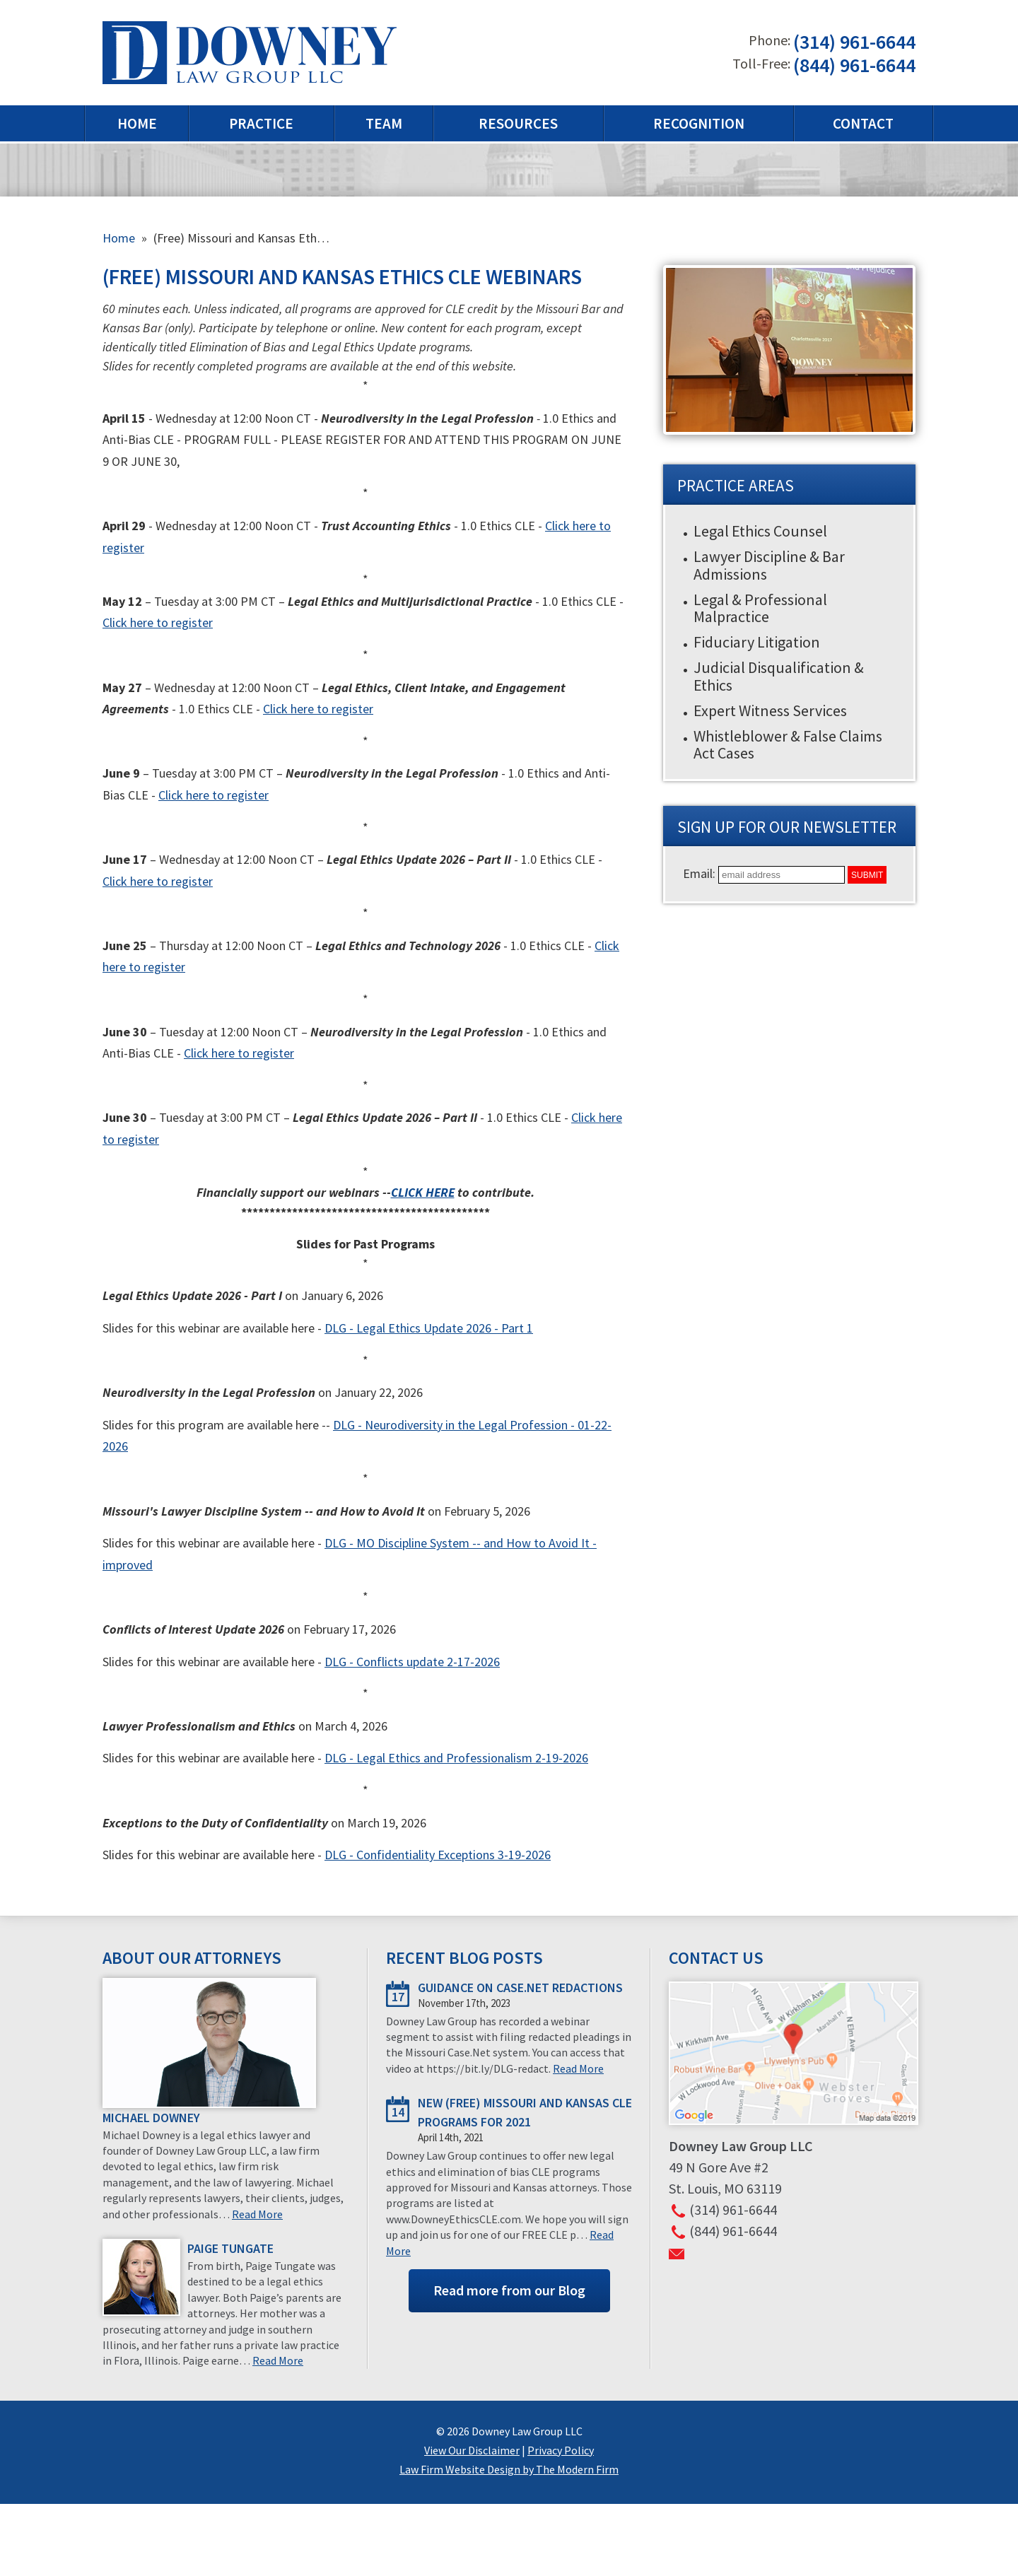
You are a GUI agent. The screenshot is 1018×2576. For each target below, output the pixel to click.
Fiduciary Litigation (757, 642)
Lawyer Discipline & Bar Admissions (769, 564)
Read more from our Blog (509, 2290)
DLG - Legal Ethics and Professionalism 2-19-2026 (456, 1758)
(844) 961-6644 (854, 65)
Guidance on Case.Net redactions (520, 1987)
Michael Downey (151, 2117)
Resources (518, 123)
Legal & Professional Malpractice (760, 608)
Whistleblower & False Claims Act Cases (788, 744)
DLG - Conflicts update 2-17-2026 (412, 1661)
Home (137, 123)
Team (383, 123)
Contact (863, 123)
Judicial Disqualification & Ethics (779, 675)
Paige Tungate (230, 2248)
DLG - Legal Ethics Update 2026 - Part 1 (428, 1328)
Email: (700, 873)
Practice (261, 123)
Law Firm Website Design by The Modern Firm (509, 2469)
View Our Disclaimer (472, 2450)
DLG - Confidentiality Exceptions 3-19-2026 (437, 1854)
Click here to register (158, 622)
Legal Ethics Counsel (760, 531)
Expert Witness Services (770, 710)
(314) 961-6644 (854, 42)
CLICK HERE (423, 1192)
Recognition (698, 123)
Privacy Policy (560, 2450)
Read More (257, 2214)
